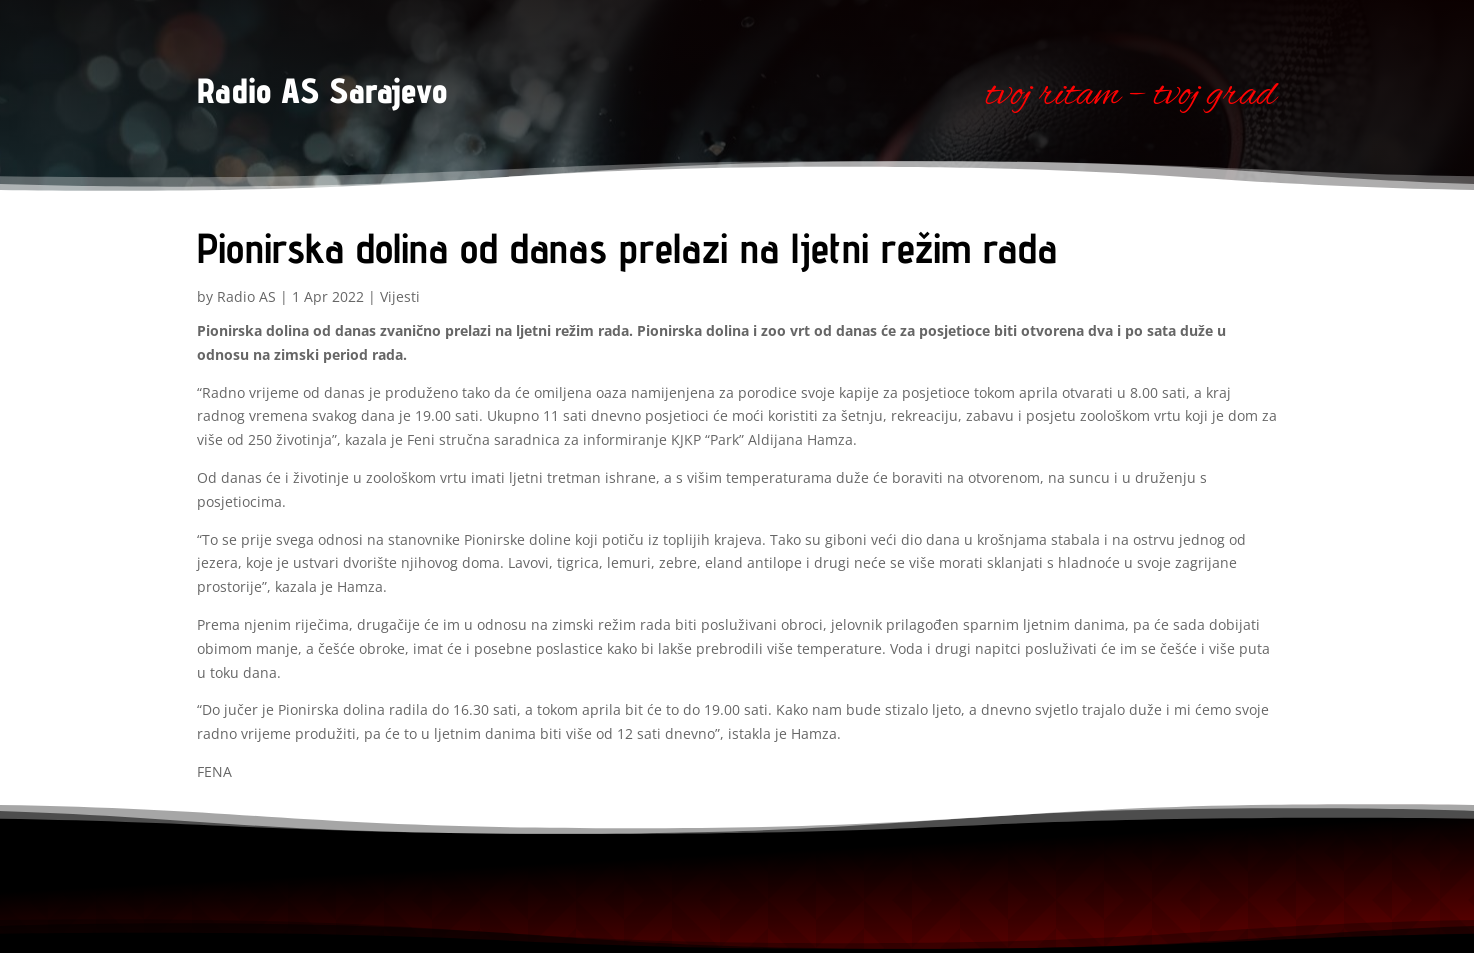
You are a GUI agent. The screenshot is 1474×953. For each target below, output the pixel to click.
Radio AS (246, 296)
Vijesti (400, 296)
